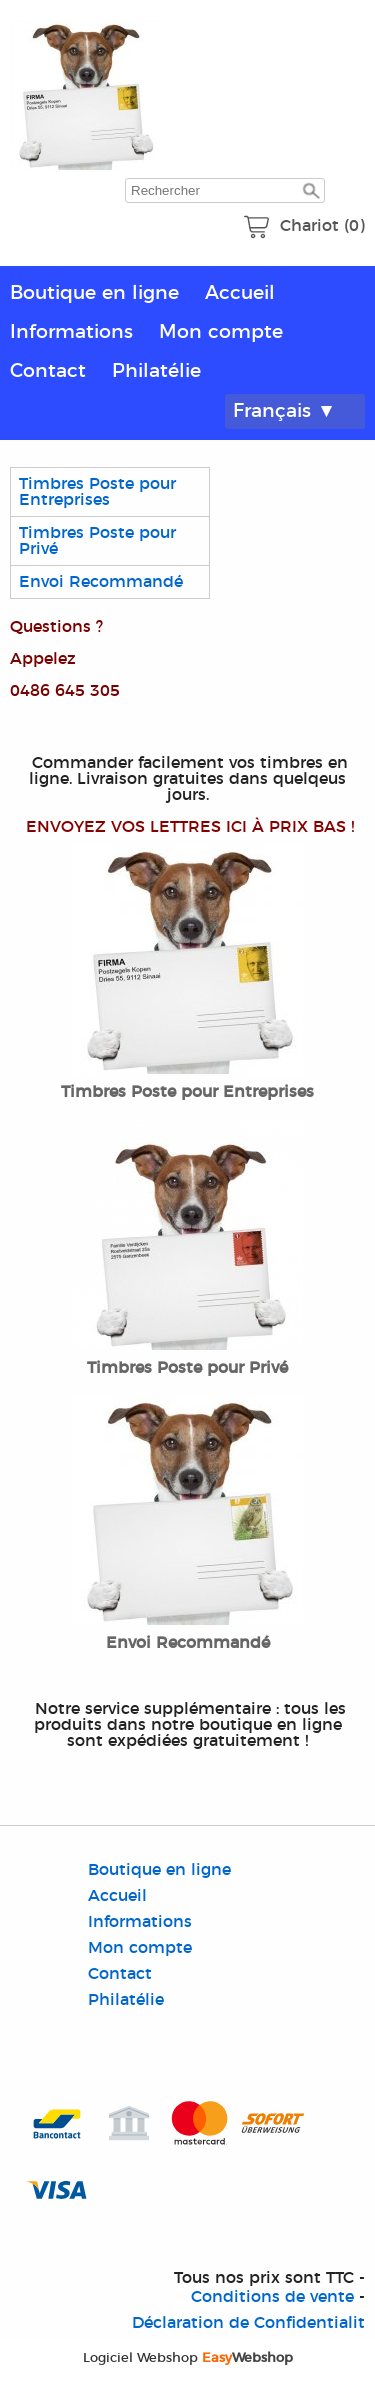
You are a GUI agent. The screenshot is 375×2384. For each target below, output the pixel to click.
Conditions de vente (272, 2297)
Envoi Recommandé (101, 582)
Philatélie (156, 371)
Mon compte (221, 332)
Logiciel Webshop (188, 2358)
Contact (48, 371)
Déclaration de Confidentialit (248, 2323)
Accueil (240, 293)
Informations (71, 332)
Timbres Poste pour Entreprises (97, 492)
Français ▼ (284, 411)
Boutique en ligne (94, 293)
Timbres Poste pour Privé (97, 541)
